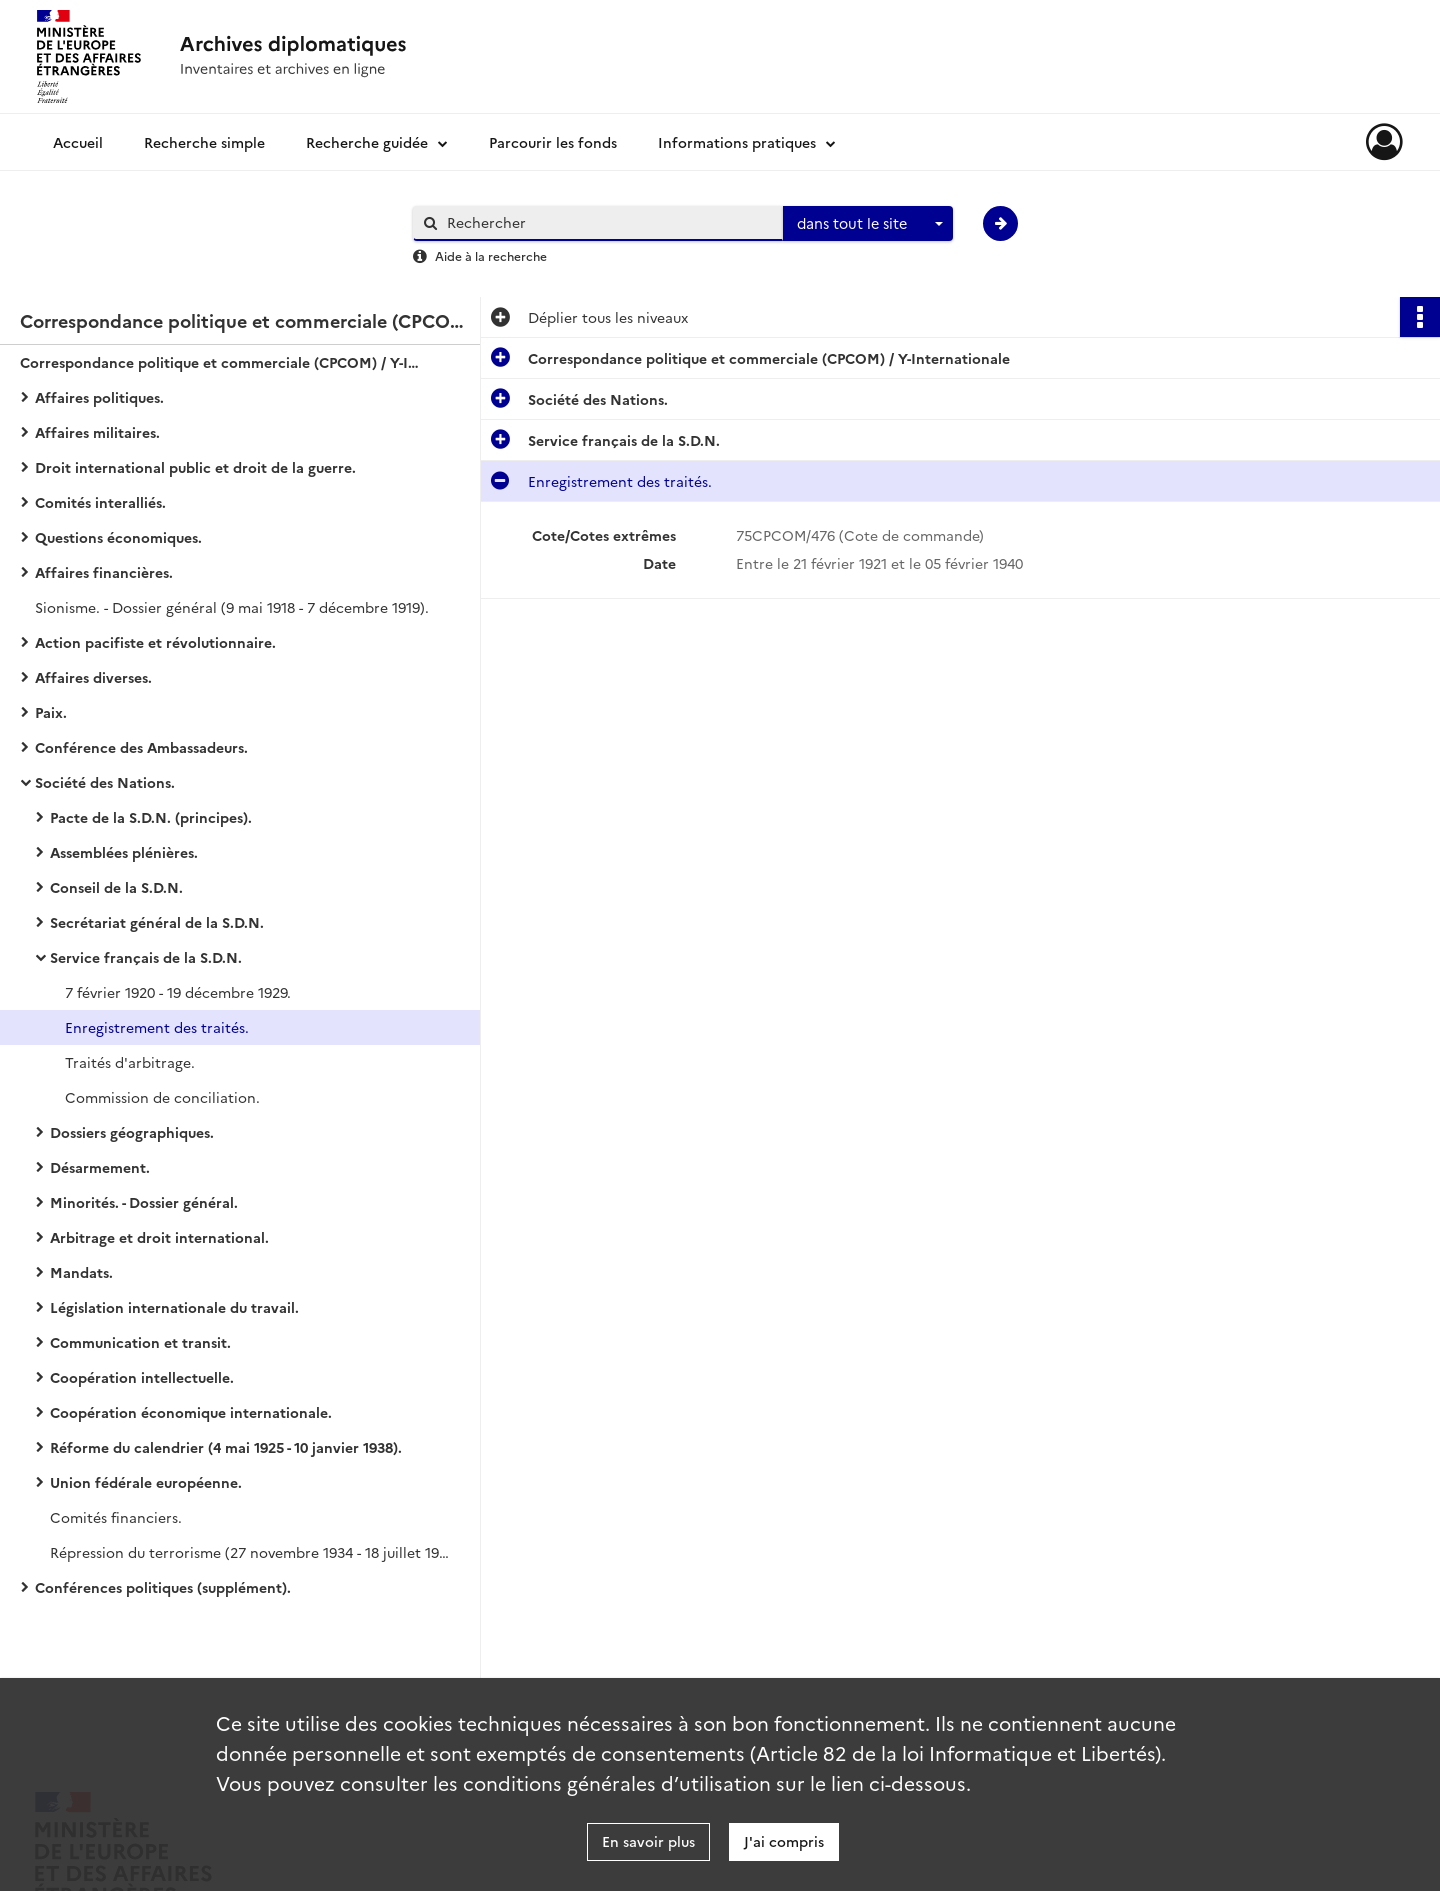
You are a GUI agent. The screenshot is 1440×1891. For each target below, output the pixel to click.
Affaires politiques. (99, 397)
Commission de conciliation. (162, 1097)
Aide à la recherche (491, 255)
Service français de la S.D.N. (146, 957)
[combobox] (868, 224)
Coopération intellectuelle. (142, 1377)
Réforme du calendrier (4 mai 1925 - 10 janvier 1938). (226, 1447)
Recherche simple (204, 142)
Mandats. (81, 1272)
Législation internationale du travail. (174, 1307)
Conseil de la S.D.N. (116, 887)
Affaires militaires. (97, 432)
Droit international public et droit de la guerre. (195, 467)
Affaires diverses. (93, 677)
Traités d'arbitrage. (130, 1062)
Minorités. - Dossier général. (144, 1202)
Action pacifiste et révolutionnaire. (155, 642)
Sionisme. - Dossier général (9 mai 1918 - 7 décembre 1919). (232, 607)
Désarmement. (100, 1167)
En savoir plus (648, 1841)
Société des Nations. (105, 782)
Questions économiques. (118, 537)
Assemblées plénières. (124, 852)
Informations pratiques (737, 142)
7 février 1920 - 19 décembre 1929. (178, 992)
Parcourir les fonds (553, 142)
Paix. (51, 712)
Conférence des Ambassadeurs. (141, 747)
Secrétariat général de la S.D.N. (157, 922)
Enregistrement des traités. (157, 1027)
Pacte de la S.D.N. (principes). (151, 817)
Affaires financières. (104, 572)
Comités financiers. (116, 1517)
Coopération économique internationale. (191, 1412)
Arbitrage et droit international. (159, 1237)
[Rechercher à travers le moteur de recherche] (608, 222)
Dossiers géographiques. (132, 1132)
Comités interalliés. (100, 502)
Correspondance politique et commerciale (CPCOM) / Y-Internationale (220, 362)
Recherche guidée (367, 142)
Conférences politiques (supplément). (163, 1587)
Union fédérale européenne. (146, 1482)
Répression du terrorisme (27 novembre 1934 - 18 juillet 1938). (250, 1552)
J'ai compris (784, 1841)
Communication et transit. (140, 1342)
